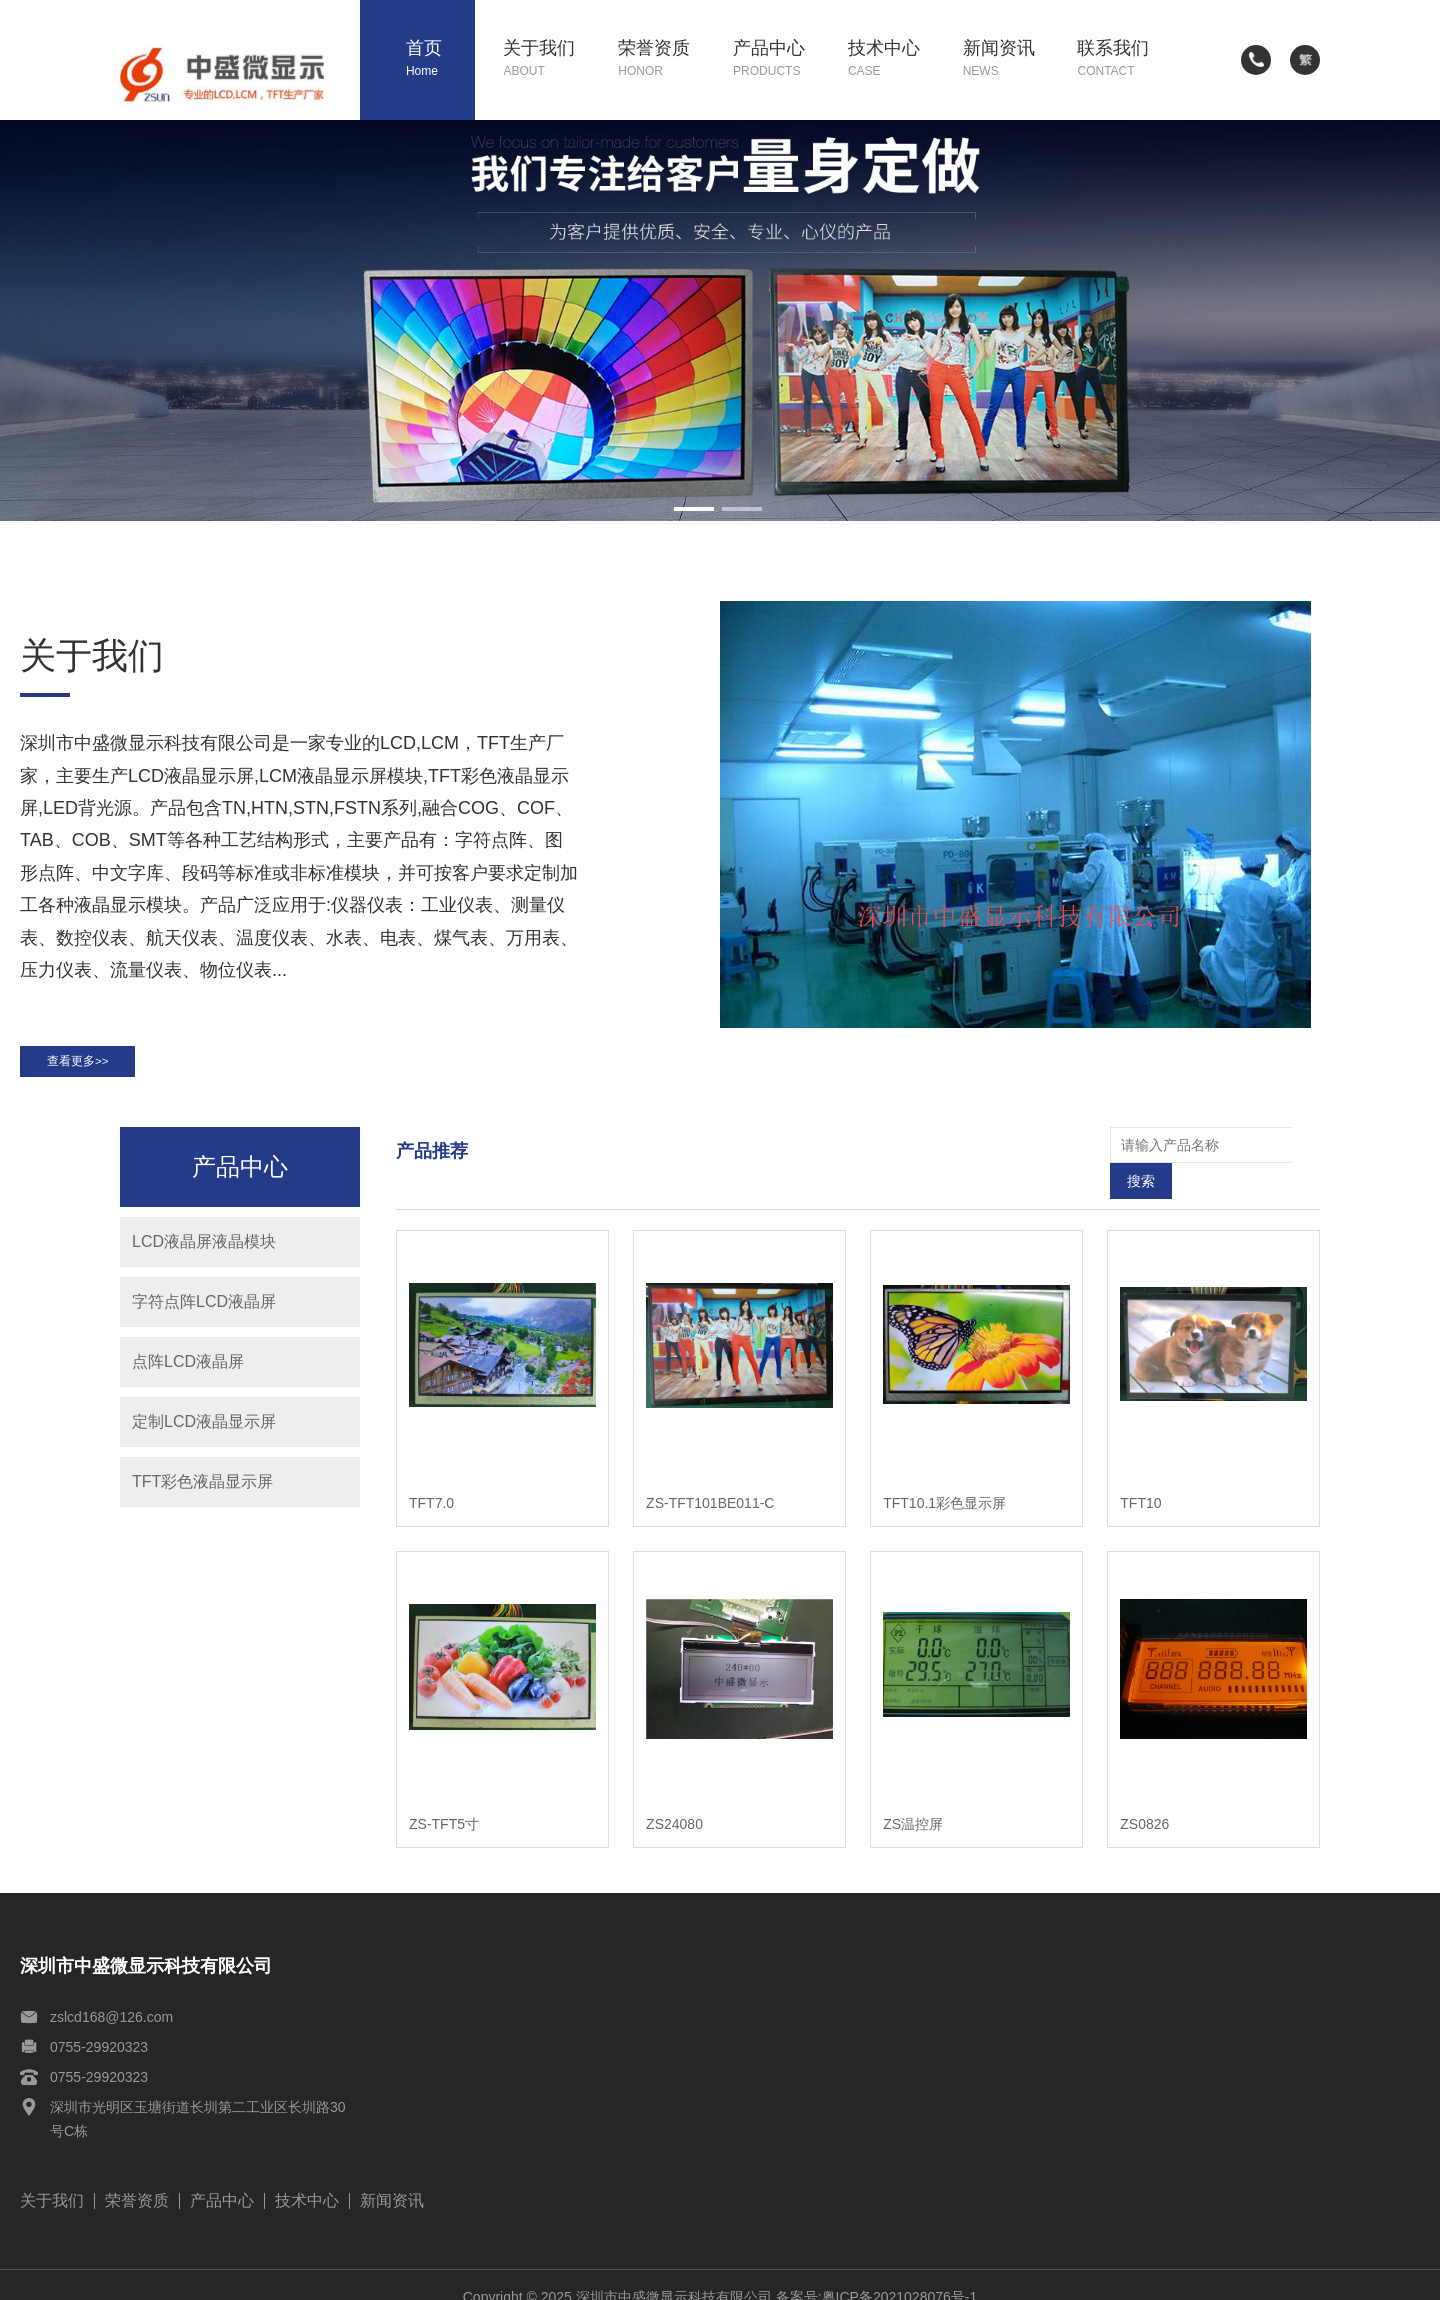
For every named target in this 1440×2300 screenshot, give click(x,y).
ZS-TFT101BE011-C (710, 1478)
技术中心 (891, 59)
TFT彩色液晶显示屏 (202, 1492)
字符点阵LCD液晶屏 (204, 1312)
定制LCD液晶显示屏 (204, 1432)
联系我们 (1120, 59)
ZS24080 (674, 1800)
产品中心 (776, 59)
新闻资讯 (1006, 59)
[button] (694, 509)
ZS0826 (1144, 1800)
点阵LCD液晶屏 (188, 1372)
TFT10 (1140, 1478)
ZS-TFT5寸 (444, 1800)
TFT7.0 (431, 1478)
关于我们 (546, 59)
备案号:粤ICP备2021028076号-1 (877, 2273)
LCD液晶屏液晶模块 (204, 1252)
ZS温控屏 (913, 1800)
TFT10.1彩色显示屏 (944, 1478)
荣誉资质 (661, 59)
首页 (440, 59)
